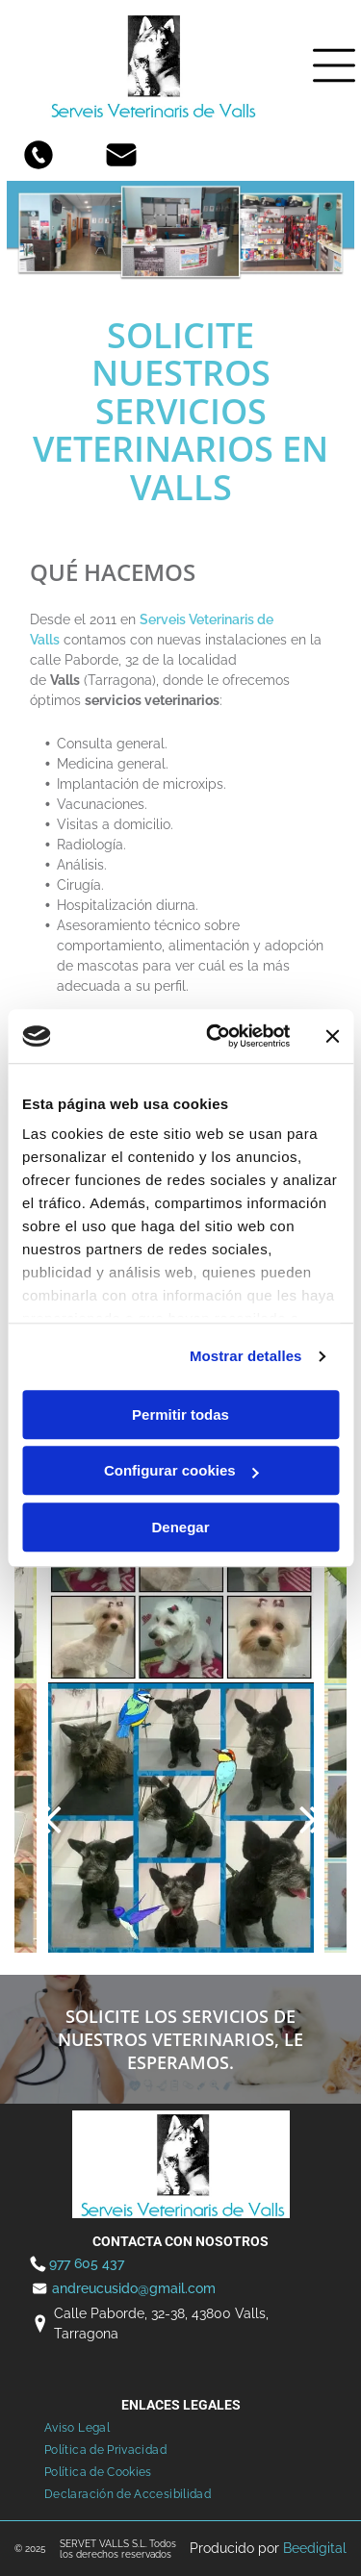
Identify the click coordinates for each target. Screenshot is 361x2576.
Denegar (180, 1527)
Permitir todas (180, 1414)
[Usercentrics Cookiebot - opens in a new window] (215, 1035)
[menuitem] (77, 2428)
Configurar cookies (181, 1470)
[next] (313, 1818)
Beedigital (315, 2548)
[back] (47, 1818)
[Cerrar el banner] (332, 1036)
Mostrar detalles (246, 1356)
